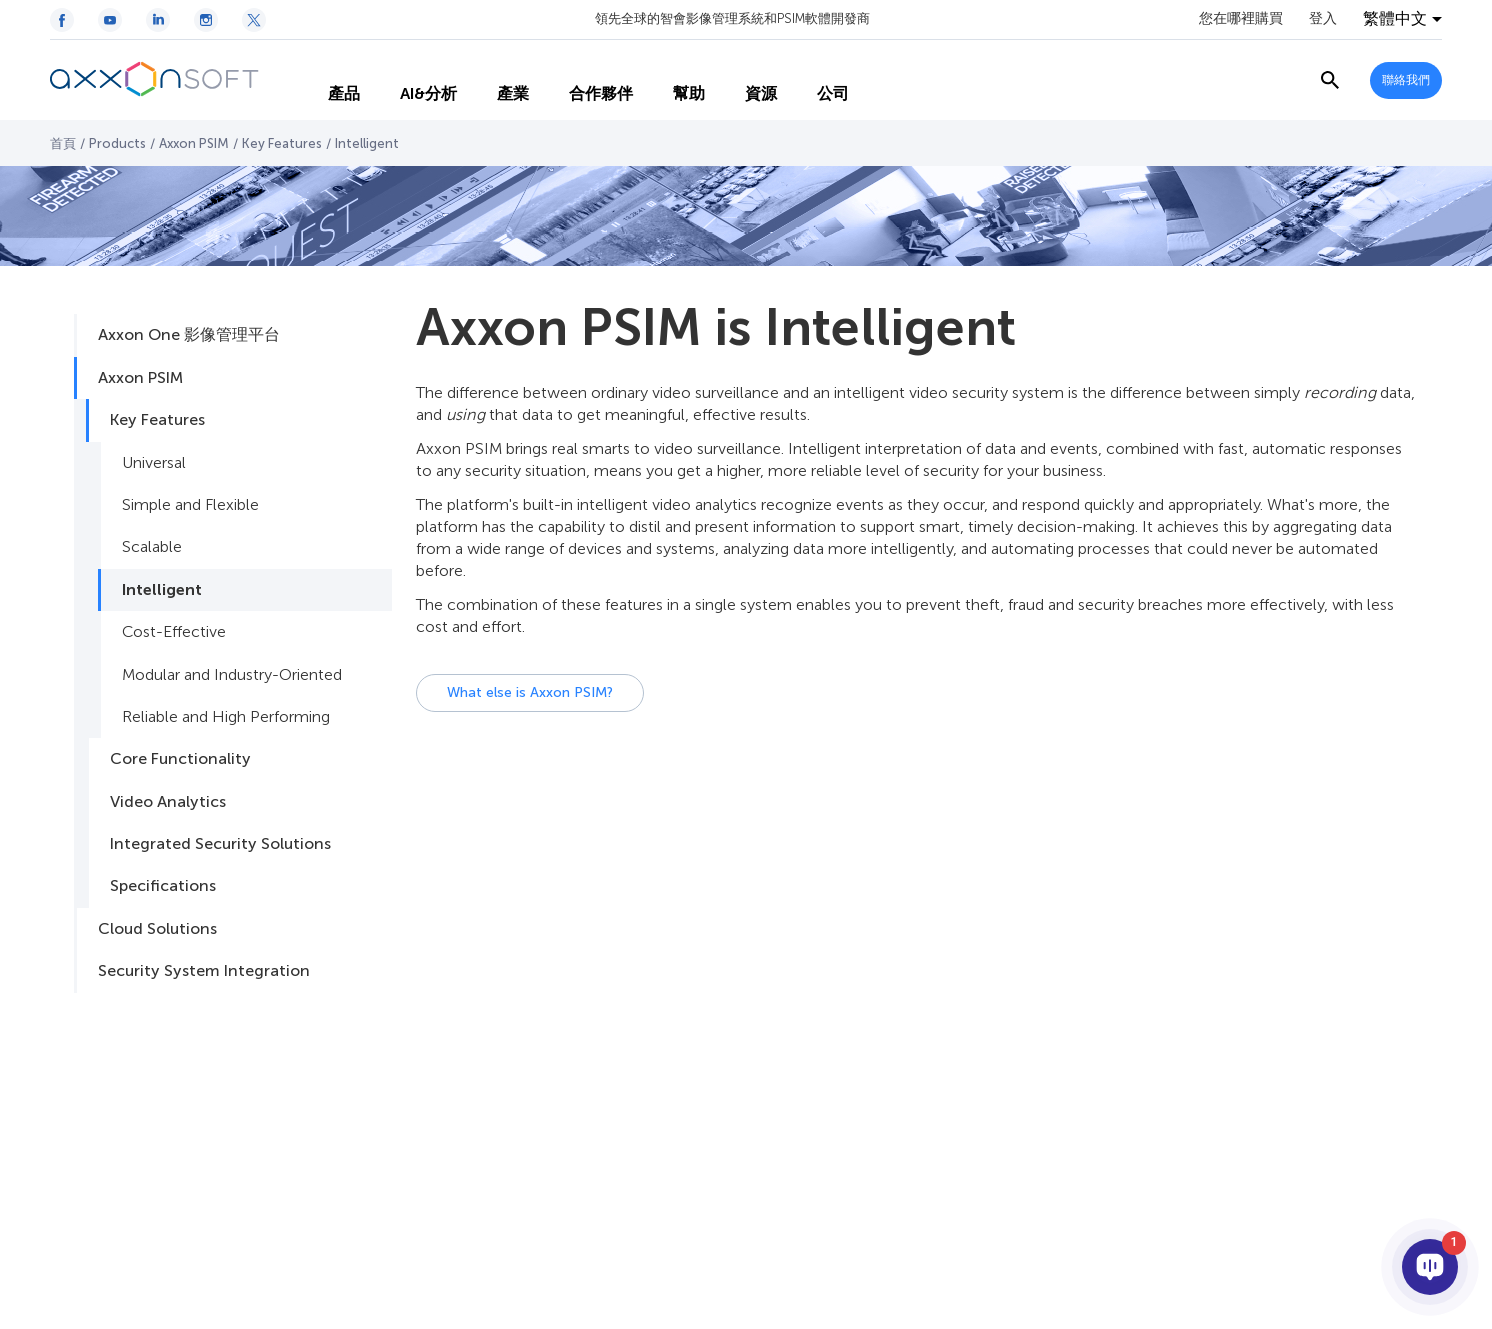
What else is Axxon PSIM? (530, 692)
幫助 (671, 79)
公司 (815, 79)
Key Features (282, 143)
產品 (326, 79)
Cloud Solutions (157, 928)
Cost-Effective (174, 631)
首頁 (63, 143)
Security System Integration (204, 970)
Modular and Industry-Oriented (232, 674)
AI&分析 (410, 79)
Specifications (163, 885)
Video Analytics (168, 801)
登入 (1323, 19)
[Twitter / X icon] (254, 20)
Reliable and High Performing (226, 716)
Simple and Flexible (190, 504)
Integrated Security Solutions (220, 843)
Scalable (152, 546)
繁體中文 (1395, 19)
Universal (154, 462)
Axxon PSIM (194, 143)
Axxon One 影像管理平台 (189, 334)
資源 (743, 79)
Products (117, 143)
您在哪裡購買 (1241, 19)
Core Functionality (180, 758)
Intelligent (162, 589)
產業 (495, 79)
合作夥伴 (583, 79)
